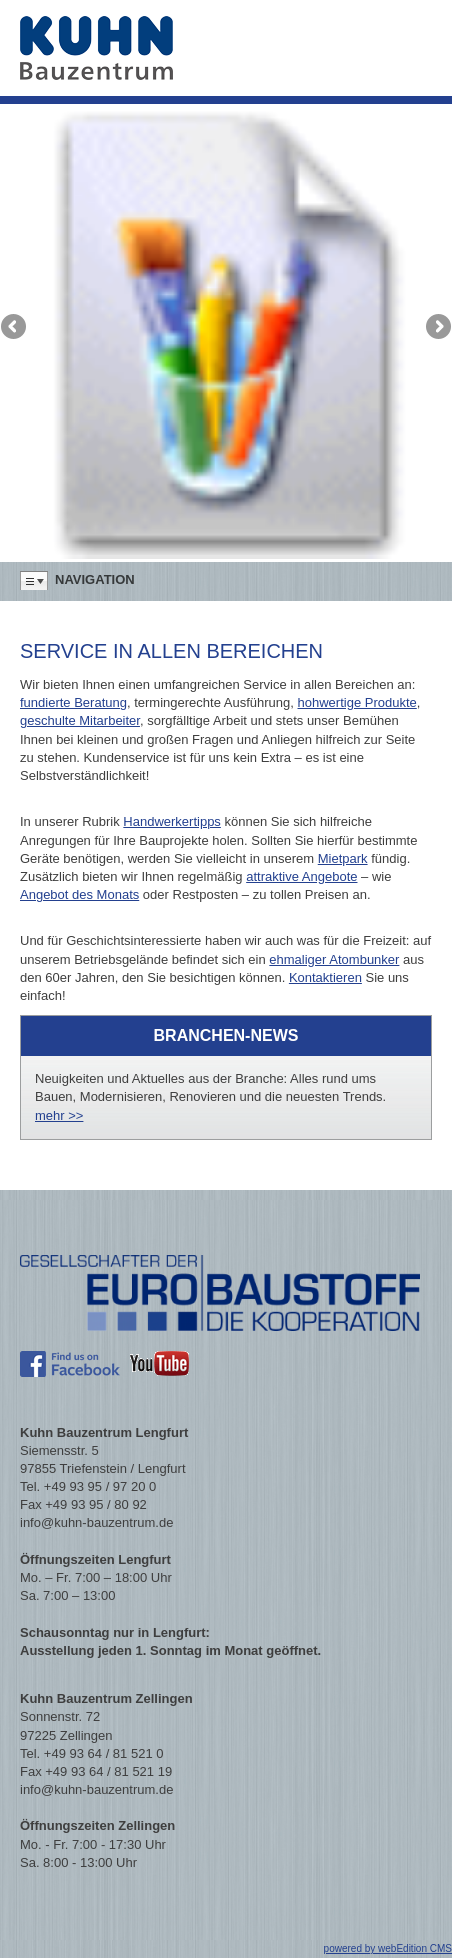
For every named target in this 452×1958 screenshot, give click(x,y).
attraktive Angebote (301, 876)
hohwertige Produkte (357, 702)
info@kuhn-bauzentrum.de (96, 1522)
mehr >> (59, 1115)
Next (437, 328)
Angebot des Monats (79, 894)
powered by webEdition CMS (388, 1948)
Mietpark (343, 858)
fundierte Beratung (73, 702)
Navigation (95, 579)
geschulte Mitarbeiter (80, 720)
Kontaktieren (325, 977)
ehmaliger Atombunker (334, 959)
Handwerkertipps (172, 821)
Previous (15, 328)
